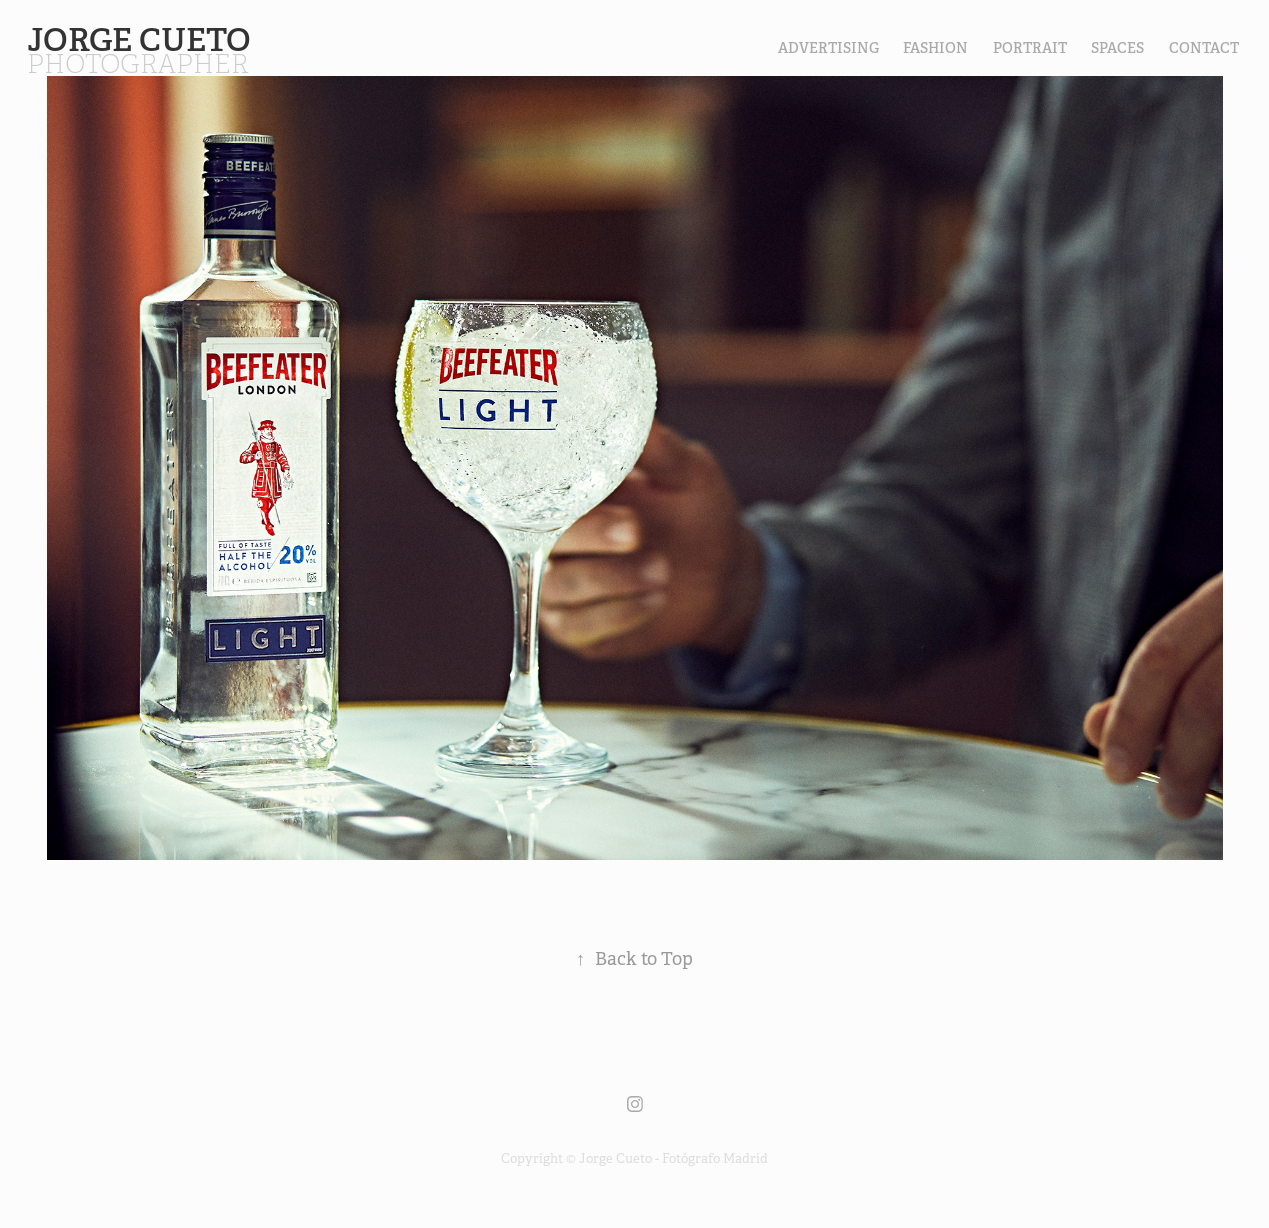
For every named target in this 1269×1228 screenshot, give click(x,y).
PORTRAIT (1030, 48)
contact (1204, 48)
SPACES (1117, 48)
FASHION (935, 48)
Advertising (828, 48)
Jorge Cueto (142, 40)
